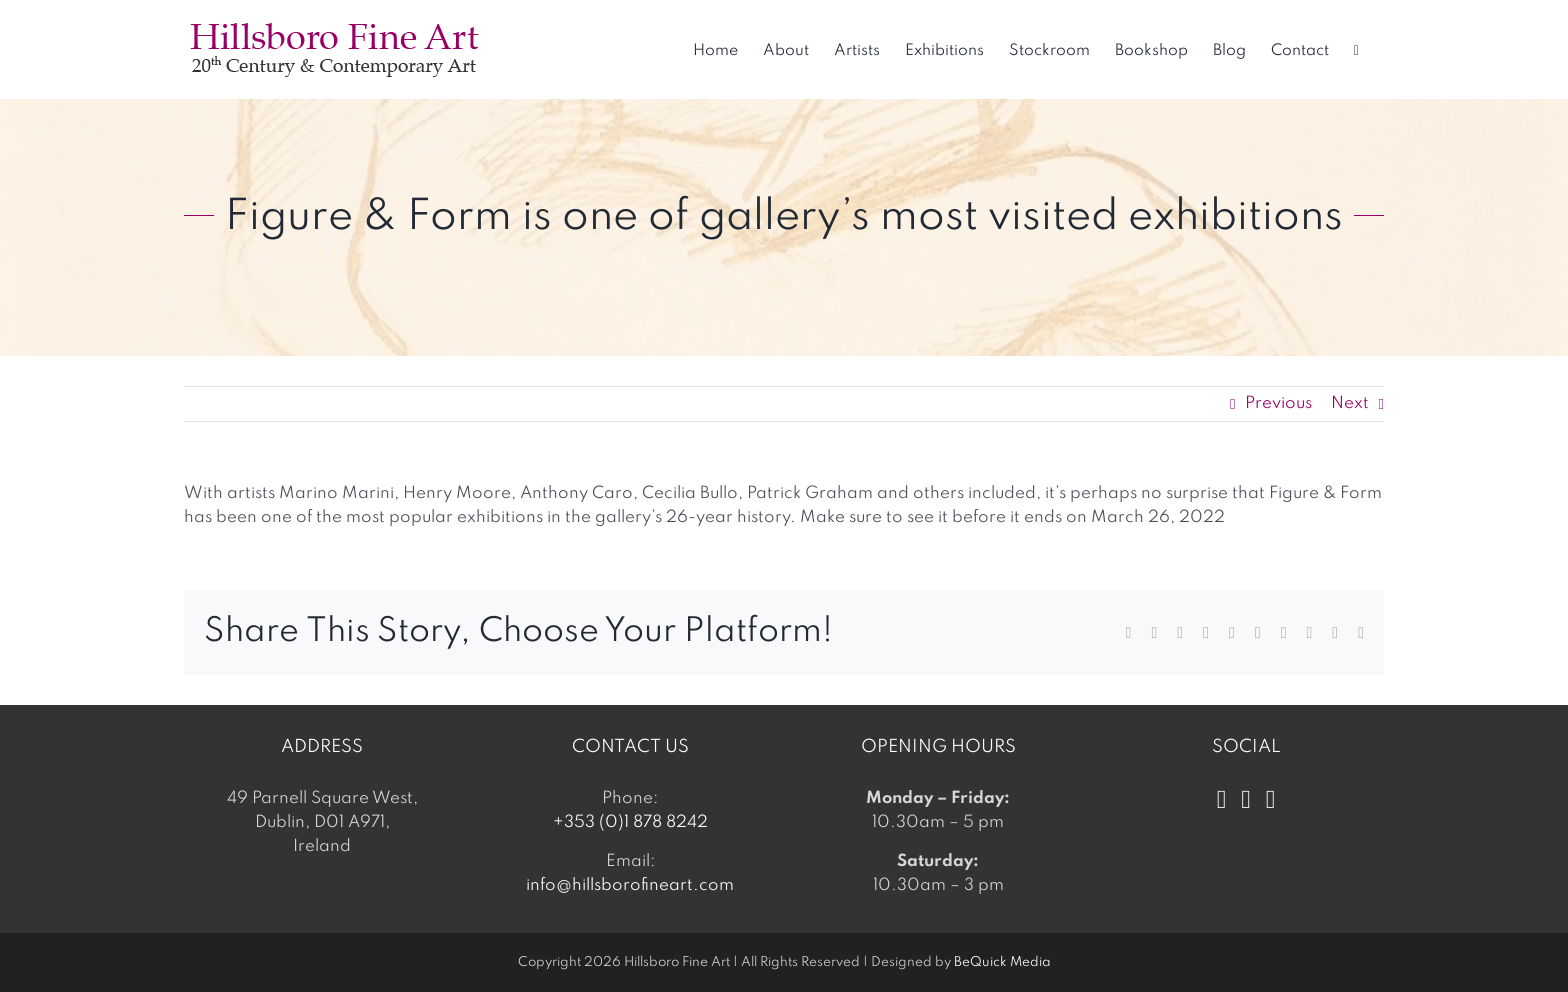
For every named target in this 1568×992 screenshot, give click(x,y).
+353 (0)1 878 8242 (630, 822)
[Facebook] (1222, 800)
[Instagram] (1246, 800)
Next (1350, 403)
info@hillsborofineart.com (630, 885)
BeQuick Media (1002, 962)
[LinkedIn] (1271, 800)
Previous (1278, 403)
